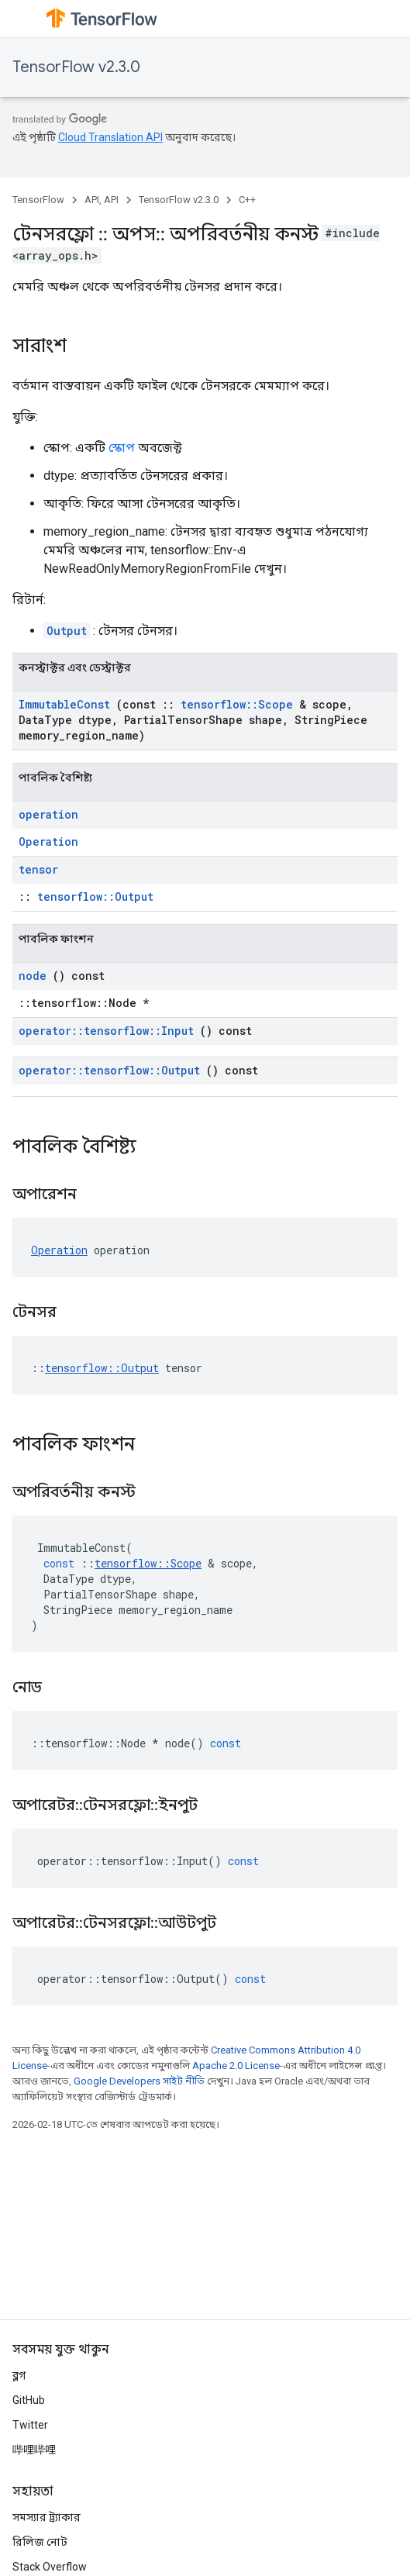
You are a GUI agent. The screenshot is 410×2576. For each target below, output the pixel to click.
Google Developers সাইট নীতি (139, 2081)
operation (48, 814)
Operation (48, 841)
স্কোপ (122, 447)
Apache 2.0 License (236, 2065)
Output (67, 630)
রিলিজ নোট (39, 2542)
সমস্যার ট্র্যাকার (46, 2517)
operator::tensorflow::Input (106, 1030)
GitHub (28, 2400)
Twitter (30, 2425)
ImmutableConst (64, 704)
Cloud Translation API (110, 137)
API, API (101, 199)
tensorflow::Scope (237, 704)
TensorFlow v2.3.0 (76, 67)
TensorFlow (38, 199)
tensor (38, 869)
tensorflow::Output (95, 896)
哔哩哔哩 (34, 2449)
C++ (247, 199)
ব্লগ (19, 2375)
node (33, 975)
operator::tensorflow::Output (109, 1070)
